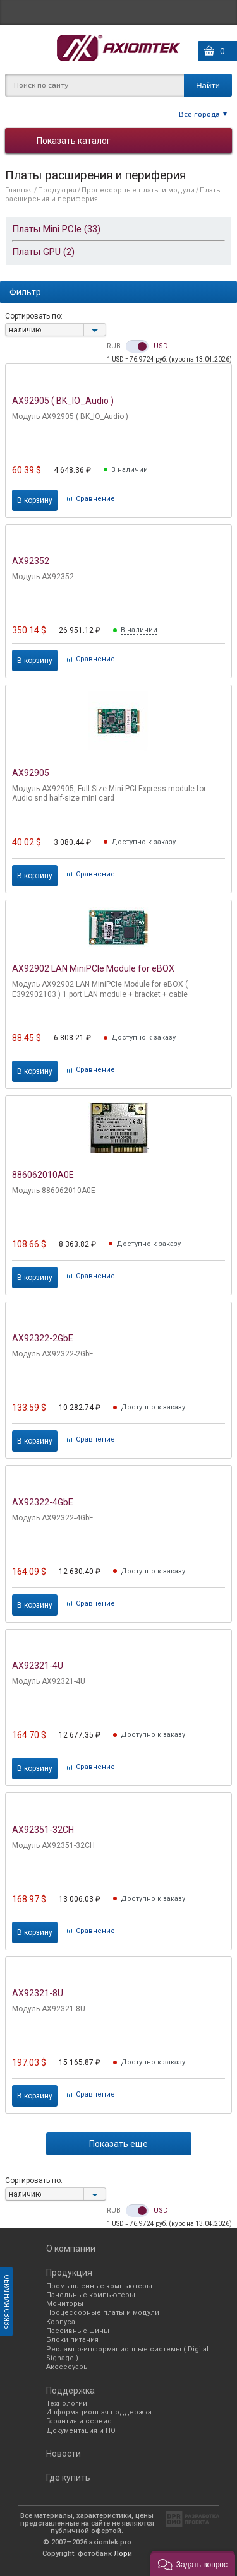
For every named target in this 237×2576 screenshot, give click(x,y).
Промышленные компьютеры (99, 2286)
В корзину (34, 500)
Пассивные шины (77, 2331)
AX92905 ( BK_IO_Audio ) (63, 401)
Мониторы (64, 2304)
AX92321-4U (37, 1666)
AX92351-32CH (43, 1830)
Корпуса (60, 2322)
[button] (192, 2563)
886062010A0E (43, 1175)
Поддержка (70, 2390)
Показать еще (118, 2144)
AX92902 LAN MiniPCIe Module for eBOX (93, 968)
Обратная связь (6, 2301)
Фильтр (25, 292)
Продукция (57, 190)
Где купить (68, 2478)
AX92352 (30, 561)
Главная (19, 190)
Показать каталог (74, 141)
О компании (70, 2249)
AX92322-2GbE (42, 1338)
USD (161, 346)
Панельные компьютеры (90, 2295)
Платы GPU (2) (43, 251)
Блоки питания (72, 2340)
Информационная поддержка (99, 2412)
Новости (63, 2454)
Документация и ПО (81, 2430)
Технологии (66, 2403)
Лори (123, 2554)
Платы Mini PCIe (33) (56, 229)
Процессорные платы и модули (138, 190)
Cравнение (95, 499)
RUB (114, 346)
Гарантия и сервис (79, 2421)
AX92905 (30, 773)
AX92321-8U (37, 1993)
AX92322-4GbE (42, 1502)
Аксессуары (67, 2367)
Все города (199, 113)
